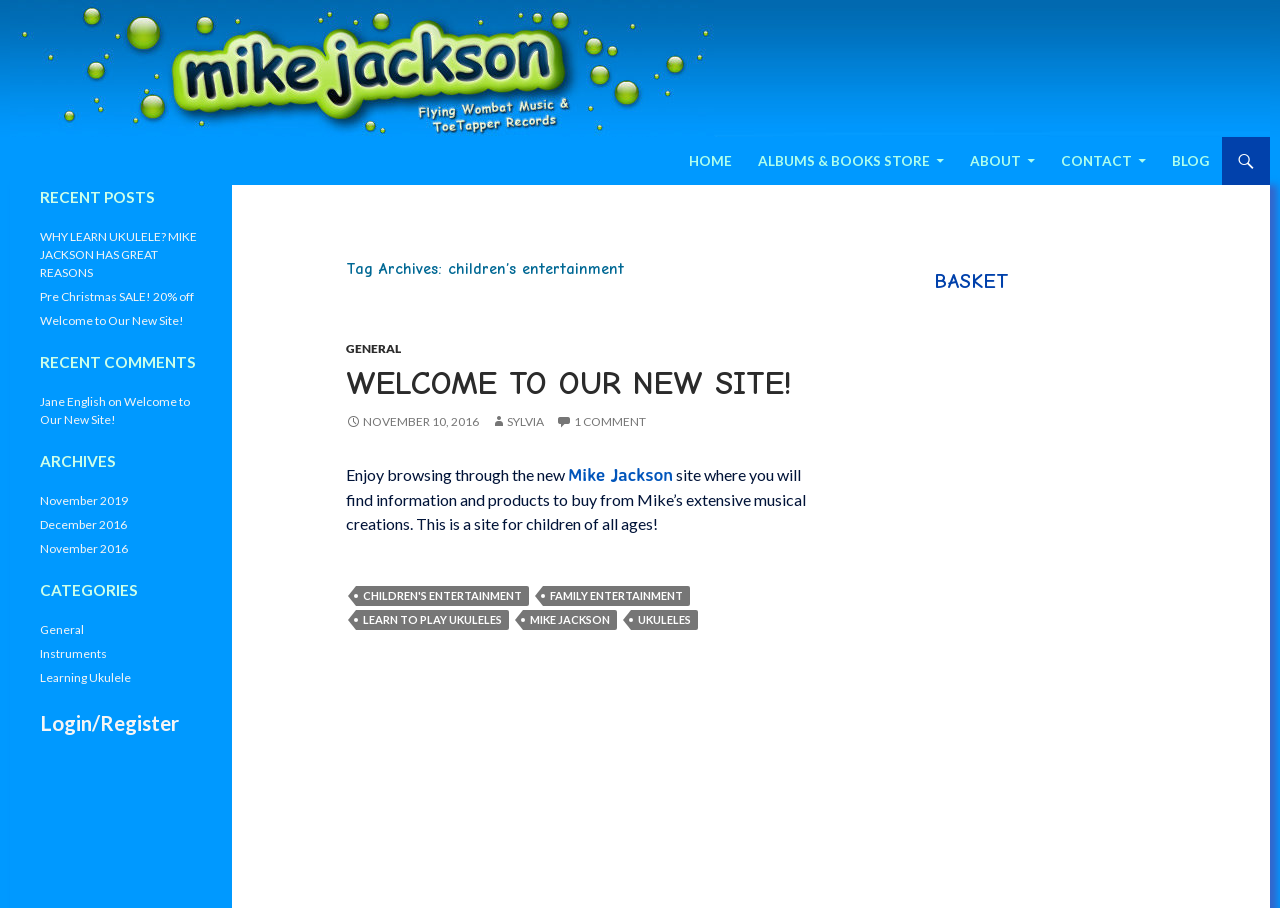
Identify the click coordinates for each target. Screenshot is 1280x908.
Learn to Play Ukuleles (432, 619)
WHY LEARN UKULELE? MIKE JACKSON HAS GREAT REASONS (118, 254)
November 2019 (84, 500)
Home (710, 161)
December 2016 (83, 524)
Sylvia (525, 421)
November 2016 (84, 548)
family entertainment (616, 595)
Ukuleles (664, 619)
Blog (1190, 161)
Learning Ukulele (85, 677)
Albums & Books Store (844, 161)
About (995, 161)
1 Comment (610, 421)
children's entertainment (442, 595)
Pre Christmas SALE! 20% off (117, 296)
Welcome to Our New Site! (569, 383)
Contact (1096, 161)
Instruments (73, 653)
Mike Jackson (570, 619)
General (373, 348)
